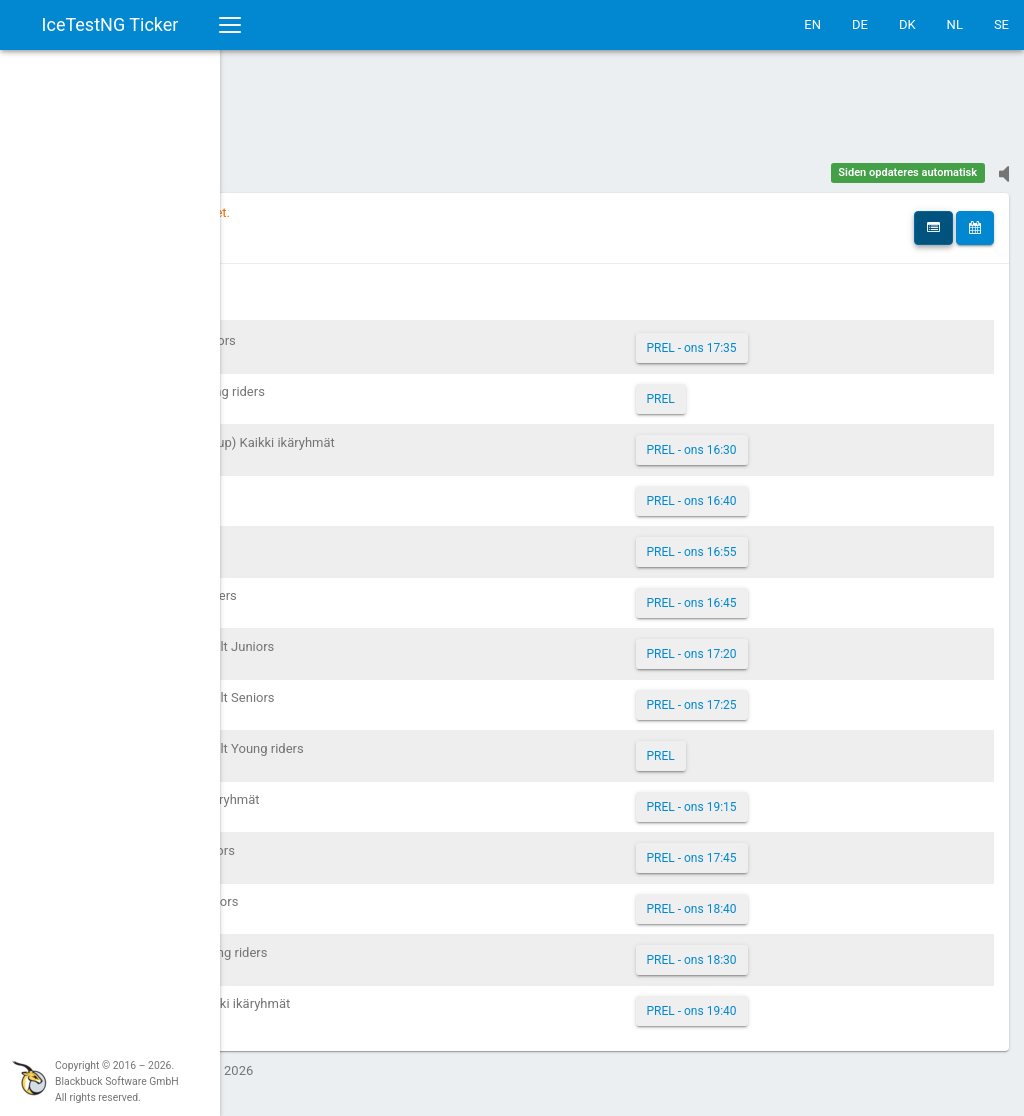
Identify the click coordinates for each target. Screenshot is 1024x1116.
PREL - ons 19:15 (785, 797)
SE (1001, 24)
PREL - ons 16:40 (785, 491)
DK (907, 24)
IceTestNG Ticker (110, 24)
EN (812, 24)
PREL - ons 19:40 (785, 1001)
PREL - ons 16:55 (785, 542)
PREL (754, 389)
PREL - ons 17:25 (785, 695)
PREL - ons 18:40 (785, 899)
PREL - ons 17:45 (785, 848)
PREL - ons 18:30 (785, 950)
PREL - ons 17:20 (785, 644)
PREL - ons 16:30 (785, 440)
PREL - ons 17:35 (785, 338)
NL (955, 24)
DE (860, 24)
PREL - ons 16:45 (785, 593)
